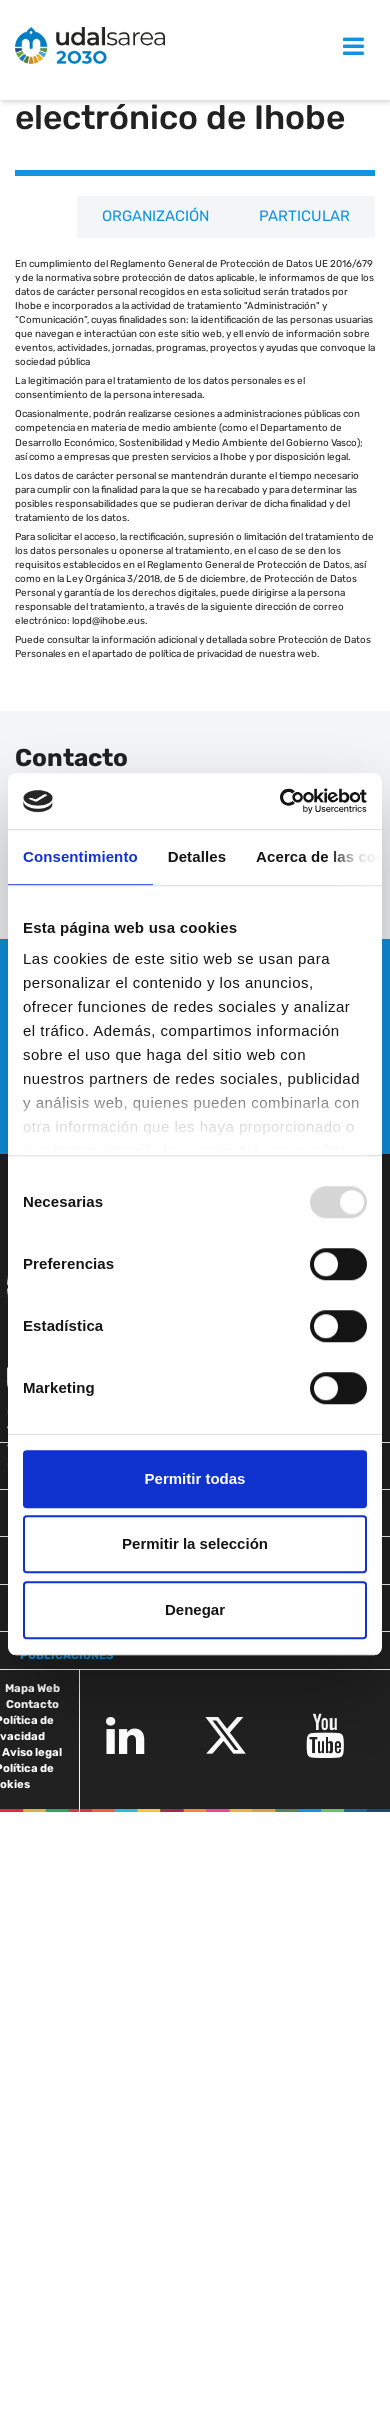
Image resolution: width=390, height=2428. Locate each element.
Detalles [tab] (197, 856)
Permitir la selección (195, 1543)
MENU (332, 46)
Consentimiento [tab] (80, 856)
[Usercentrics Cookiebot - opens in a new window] (280, 801)
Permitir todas (195, 1478)
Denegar (195, 1609)
